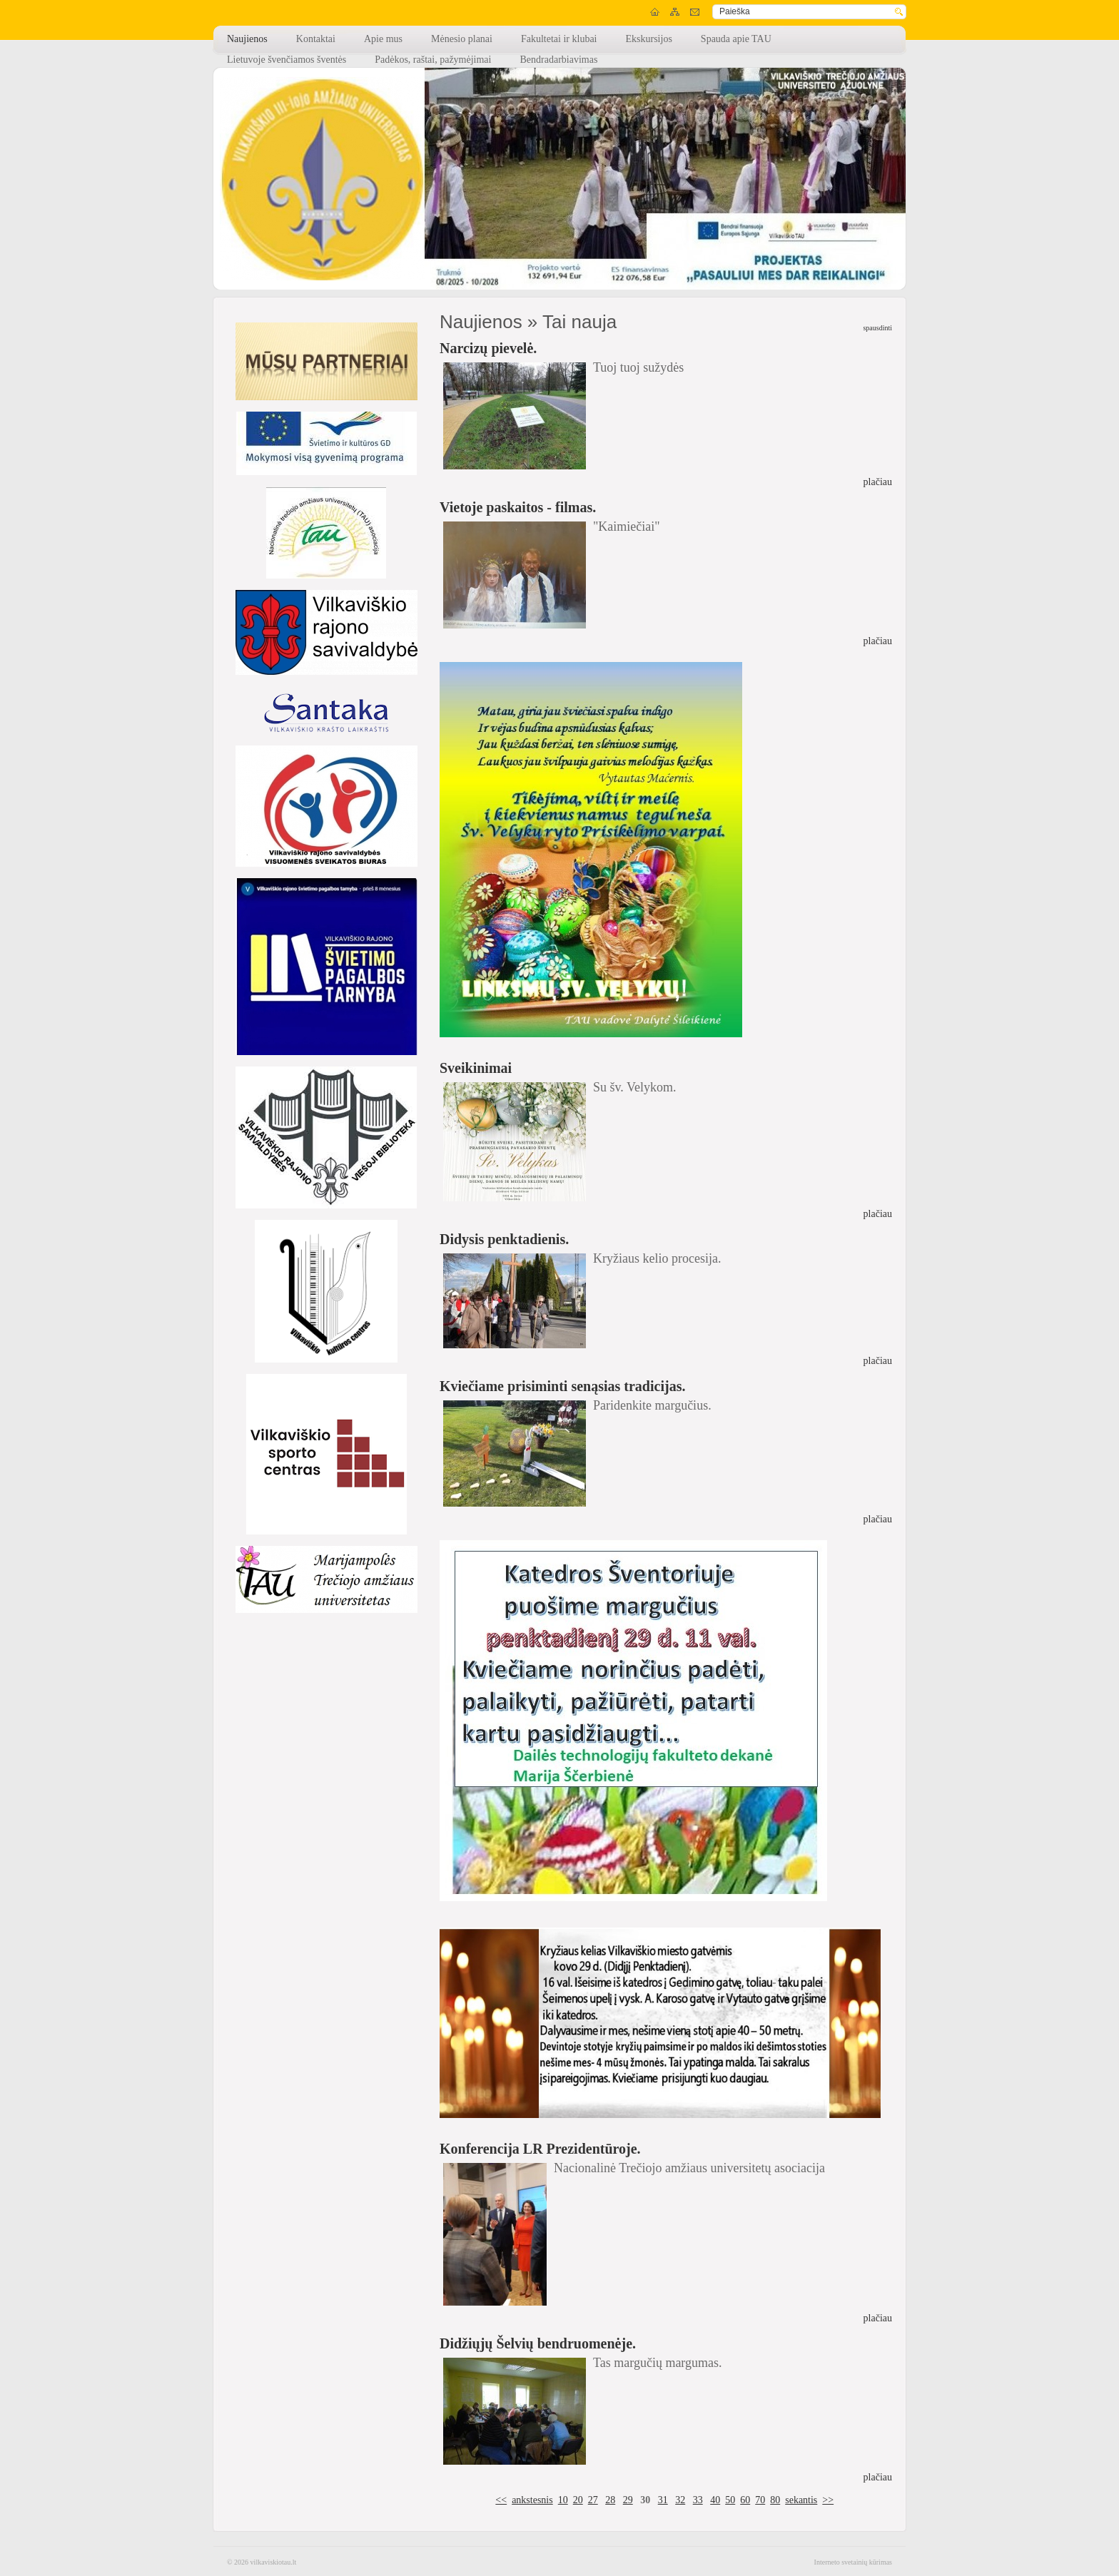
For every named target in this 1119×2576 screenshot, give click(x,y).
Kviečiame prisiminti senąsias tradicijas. (562, 1386)
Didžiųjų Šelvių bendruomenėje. (538, 2343)
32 (680, 2500)
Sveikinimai (476, 1068)
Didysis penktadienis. (504, 1239)
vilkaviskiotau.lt (273, 2562)
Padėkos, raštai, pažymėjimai (433, 59)
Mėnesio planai (461, 39)
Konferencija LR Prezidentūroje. (540, 2149)
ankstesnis (532, 2500)
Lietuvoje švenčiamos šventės (286, 59)
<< (501, 2500)
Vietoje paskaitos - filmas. (518, 507)
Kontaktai (315, 39)
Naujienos (247, 39)
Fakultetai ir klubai (559, 39)
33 (698, 2500)
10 (563, 2500)
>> (828, 2500)
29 (628, 2500)
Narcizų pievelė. (488, 348)
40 (715, 2500)
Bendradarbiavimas (558, 59)
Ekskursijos (649, 39)
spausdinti (877, 328)
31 (663, 2500)
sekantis (801, 2500)
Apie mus (383, 39)
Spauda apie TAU (736, 39)
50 (730, 2500)
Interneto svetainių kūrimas (853, 2562)
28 (610, 2500)
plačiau (878, 482)
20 (578, 2500)
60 (745, 2500)
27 (593, 2500)
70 (760, 2500)
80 (775, 2500)
